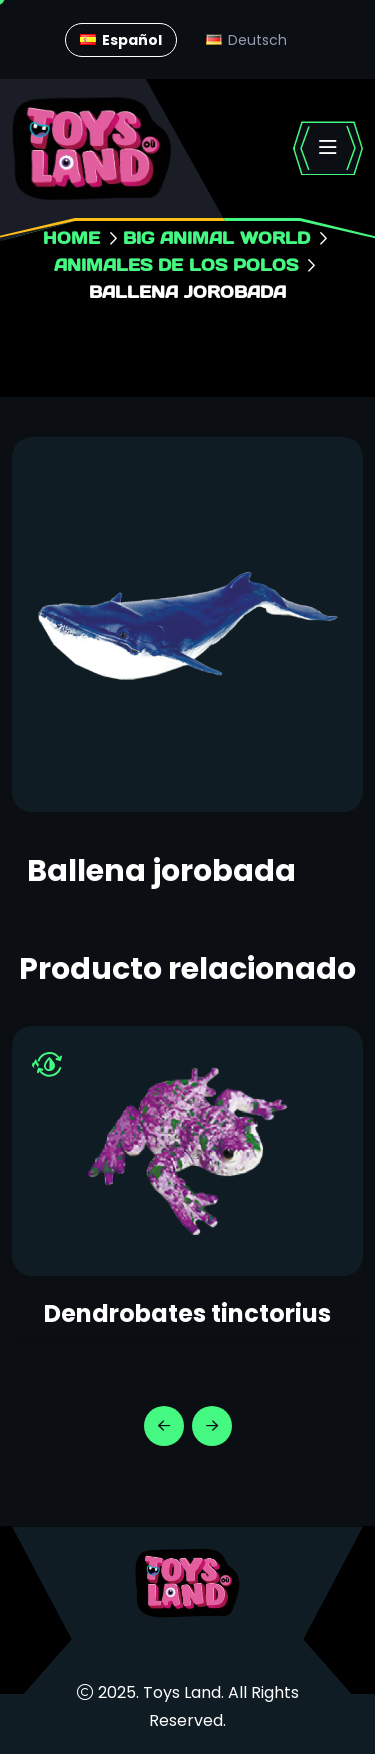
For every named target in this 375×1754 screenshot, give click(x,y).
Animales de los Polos (176, 264)
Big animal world (216, 237)
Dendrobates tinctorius (187, 1313)
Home (71, 237)
